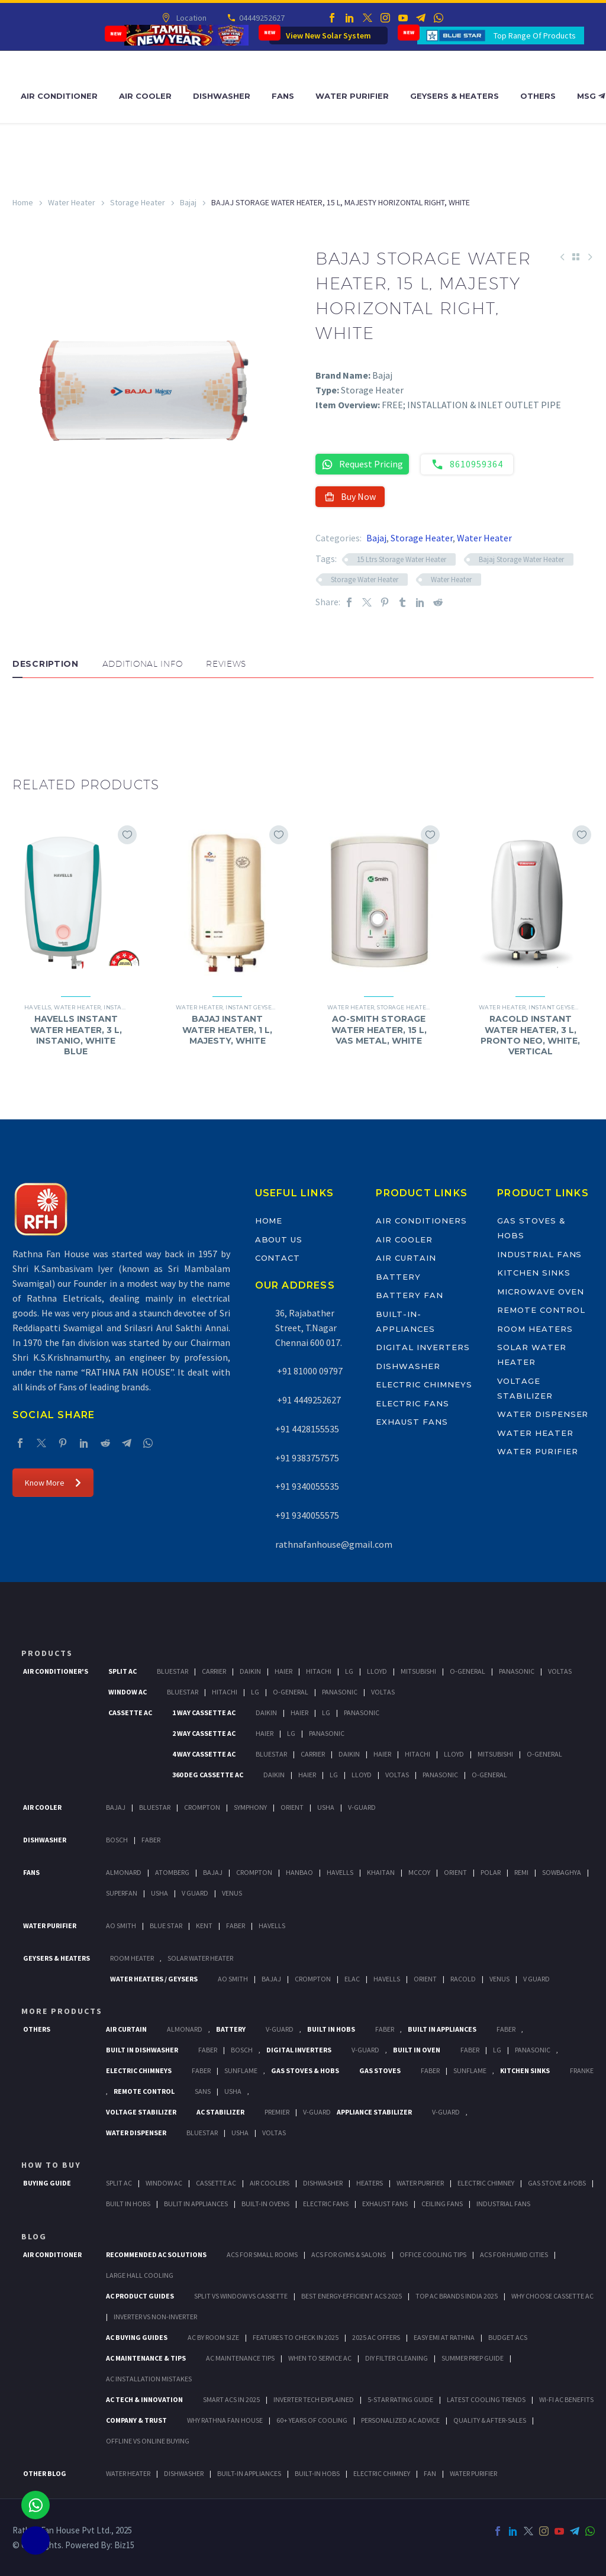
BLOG (34, 2236)
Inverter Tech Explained (313, 2399)
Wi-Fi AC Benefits (566, 2399)
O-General (467, 1671)
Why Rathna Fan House (225, 2420)
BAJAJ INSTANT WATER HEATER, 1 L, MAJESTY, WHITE (227, 1029)
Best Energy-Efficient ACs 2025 (351, 2295)
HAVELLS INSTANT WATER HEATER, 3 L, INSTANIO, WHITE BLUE (76, 1035)
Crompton (202, 1807)
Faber (150, 1839)
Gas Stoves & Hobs (305, 2070)
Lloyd (377, 1671)
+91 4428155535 (307, 1429)
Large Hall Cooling (139, 2275)
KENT (204, 1925)
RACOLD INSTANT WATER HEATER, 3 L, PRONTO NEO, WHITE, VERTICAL (530, 1035)
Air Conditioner (59, 96)
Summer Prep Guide (472, 2358)
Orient (292, 1807)
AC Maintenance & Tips (146, 2358)
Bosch (117, 1839)
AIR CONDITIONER (52, 2254)
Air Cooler (145, 96)
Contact (278, 1258)
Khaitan (381, 1872)
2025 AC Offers (376, 2337)
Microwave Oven (540, 1291)
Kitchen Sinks (533, 1272)
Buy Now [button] (350, 496)
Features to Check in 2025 (296, 2337)
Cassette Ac (130, 1712)
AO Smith (121, 1925)
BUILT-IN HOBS (317, 2473)
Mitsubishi (418, 1671)
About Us (279, 1239)
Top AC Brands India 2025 (456, 2295)
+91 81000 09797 (309, 1371)
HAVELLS (272, 1925)
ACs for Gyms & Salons (348, 2254)
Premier (277, 2111)
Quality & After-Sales (489, 2420)
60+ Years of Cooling (311, 2420)
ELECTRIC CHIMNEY (381, 2473)
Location (190, 17)
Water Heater (71, 202)
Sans (203, 2091)
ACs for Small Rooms (262, 2254)
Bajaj (188, 202)
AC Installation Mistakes (149, 2378)
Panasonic (516, 1671)
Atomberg (172, 1872)
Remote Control (541, 1310)
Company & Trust (136, 2420)
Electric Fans (412, 1403)
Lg (349, 1671)
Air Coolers (269, 2182)
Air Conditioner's (55, 1671)
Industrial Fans (539, 1254)
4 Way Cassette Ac (204, 1753)
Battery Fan (409, 1295)
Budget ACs (507, 2337)
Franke (582, 2070)
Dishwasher (221, 96)
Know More (53, 1482)
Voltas (560, 1671)
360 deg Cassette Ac (207, 1774)
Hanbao (299, 1872)
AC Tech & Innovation (144, 2399)
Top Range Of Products (535, 35)
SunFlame (240, 2070)
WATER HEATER (128, 2473)
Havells (37, 1007)
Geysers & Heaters (454, 96)
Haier (283, 1671)
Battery (398, 1276)
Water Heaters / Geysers (154, 1978)
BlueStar (172, 1671)
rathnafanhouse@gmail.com (333, 1544)
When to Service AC (320, 2358)
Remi (521, 1872)
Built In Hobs (331, 2029)
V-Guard (362, 1807)
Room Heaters (534, 1329)
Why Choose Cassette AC (552, 2295)
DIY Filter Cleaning (396, 2358)
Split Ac (122, 1671)
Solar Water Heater (200, 1958)
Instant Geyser (250, 1007)
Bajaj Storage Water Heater (521, 559)
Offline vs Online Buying (147, 2440)
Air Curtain (406, 1258)
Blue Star (166, 1925)
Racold (463, 1978)
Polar (491, 1872)
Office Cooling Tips (432, 2254)
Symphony (250, 1807)
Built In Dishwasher (142, 2049)
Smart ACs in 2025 (231, 2399)
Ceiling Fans (442, 2203)
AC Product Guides (140, 2295)
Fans (283, 96)
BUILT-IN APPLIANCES (249, 2473)
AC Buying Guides (136, 2337)
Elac (352, 1978)
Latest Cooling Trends (486, 2399)
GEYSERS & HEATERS (56, 1958)
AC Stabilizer (220, 2111)
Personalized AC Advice (400, 2420)
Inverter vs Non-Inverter (155, 2316)
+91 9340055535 (307, 1486)
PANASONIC (532, 2049)
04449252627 (260, 17)
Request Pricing (362, 464)
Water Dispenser (542, 1414)
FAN (430, 2473)
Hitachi (318, 1671)
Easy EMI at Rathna (444, 2337)
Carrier (214, 1671)
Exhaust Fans (411, 1421)
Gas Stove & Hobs (557, 2182)
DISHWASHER (184, 2473)
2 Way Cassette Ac (204, 1733)
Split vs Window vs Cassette (241, 2295)
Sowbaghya (561, 1872)
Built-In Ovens (265, 2203)
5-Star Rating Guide (400, 2399)
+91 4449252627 (308, 1400)
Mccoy (419, 1872)
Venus (232, 1893)
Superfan (121, 1893)
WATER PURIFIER (473, 2473)
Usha (325, 1807)
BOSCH (242, 2049)
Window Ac (127, 1691)
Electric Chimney (485, 2182)
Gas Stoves (380, 2070)
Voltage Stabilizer (141, 2111)
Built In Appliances (442, 2029)
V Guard (195, 1893)
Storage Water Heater (364, 579)
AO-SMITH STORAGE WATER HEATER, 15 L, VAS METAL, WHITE (379, 1029)
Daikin (250, 1671)
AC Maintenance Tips (240, 2358)
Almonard (123, 1872)
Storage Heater (137, 202)
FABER (235, 1925)
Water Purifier (352, 96)
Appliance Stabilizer (374, 2111)
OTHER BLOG (44, 2473)
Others (538, 96)
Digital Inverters (422, 1347)
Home (22, 202)
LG (497, 2049)
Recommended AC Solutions (156, 2254)
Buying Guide (47, 2182)
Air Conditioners (421, 1220)
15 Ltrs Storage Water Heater (401, 559)
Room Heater (132, 1958)
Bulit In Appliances (196, 2203)
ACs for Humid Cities (514, 2254)
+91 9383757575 (307, 1458)
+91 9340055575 (307, 1515)
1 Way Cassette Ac (204, 1712)
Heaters (369, 2182)
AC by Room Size (213, 2337)
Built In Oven (416, 2049)
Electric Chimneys (424, 1384)
